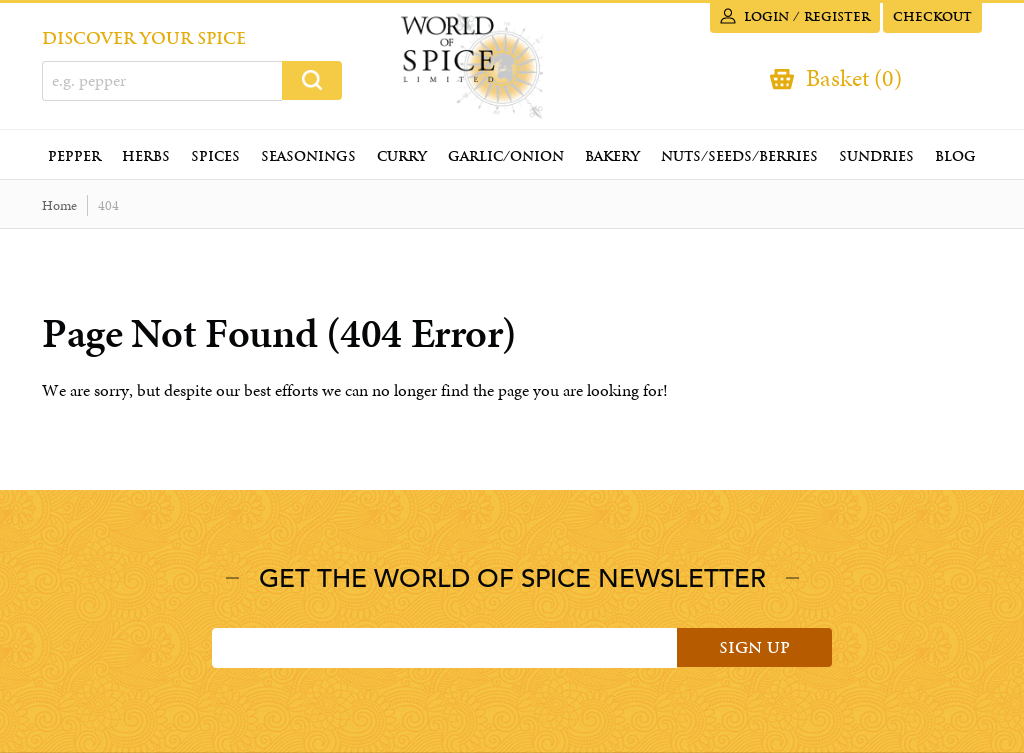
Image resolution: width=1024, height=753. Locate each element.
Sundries (876, 156)
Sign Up (754, 648)
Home (59, 205)
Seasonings (308, 156)
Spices (215, 156)
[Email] (444, 648)
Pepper (74, 156)
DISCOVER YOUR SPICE (144, 38)
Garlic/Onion (506, 156)
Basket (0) (854, 78)
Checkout (932, 17)
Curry (402, 156)
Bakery (612, 156)
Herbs (146, 156)
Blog (955, 156)
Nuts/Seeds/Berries (739, 156)
